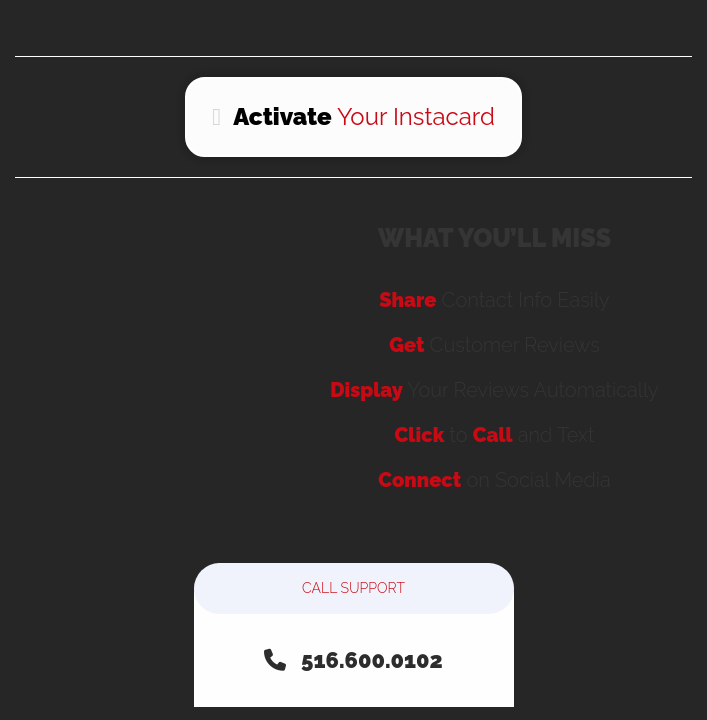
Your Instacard (353, 116)
